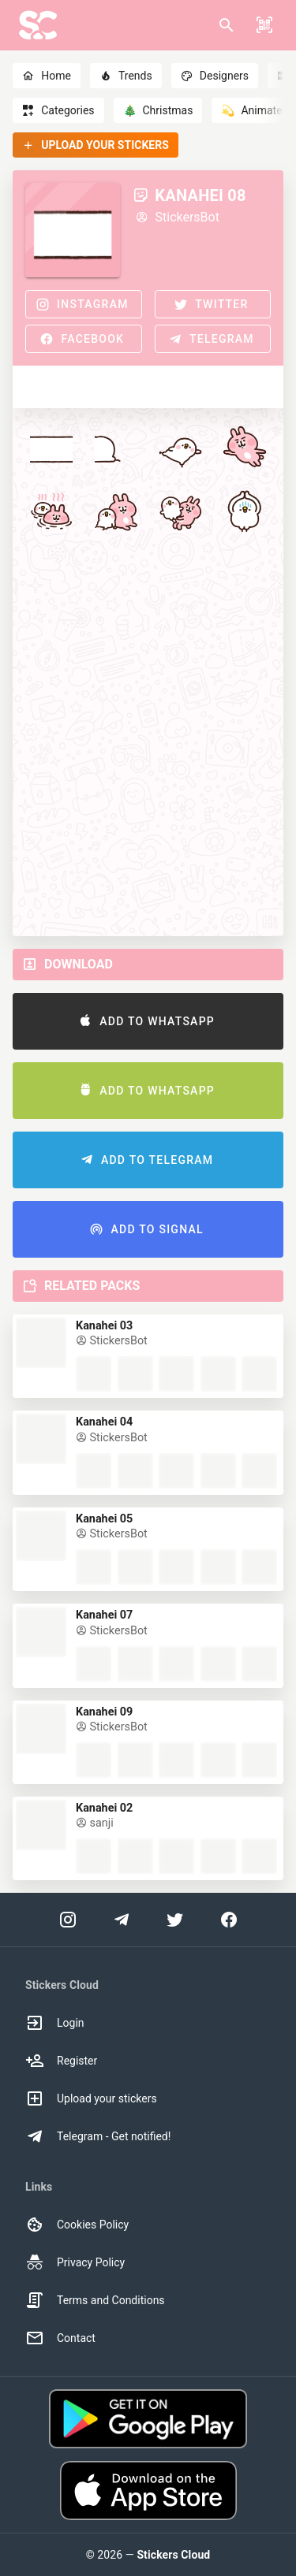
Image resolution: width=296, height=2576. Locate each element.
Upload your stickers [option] (91, 2098)
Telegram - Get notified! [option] (97, 2136)
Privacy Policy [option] (75, 2262)
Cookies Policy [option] (77, 2224)
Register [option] (61, 2060)
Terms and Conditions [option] (95, 2300)
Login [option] (54, 2022)
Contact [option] (60, 2338)
